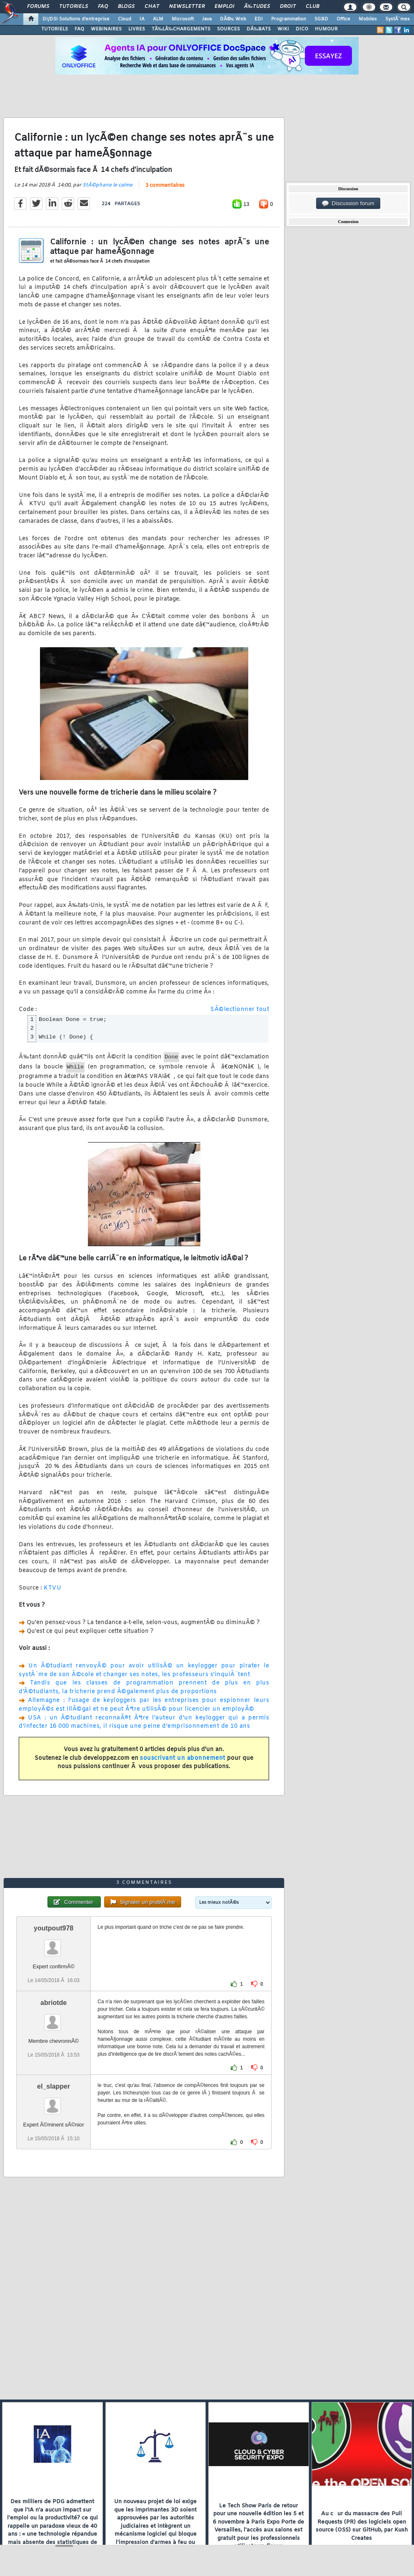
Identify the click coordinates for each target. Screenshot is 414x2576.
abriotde (53, 2002)
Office (343, 19)
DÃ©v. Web (233, 19)
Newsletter (186, 6)
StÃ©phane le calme (107, 185)
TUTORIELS (54, 29)
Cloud (124, 19)
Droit (288, 6)
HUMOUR (326, 29)
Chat (152, 6)
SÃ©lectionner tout (239, 1010)
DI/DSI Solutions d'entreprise (76, 19)
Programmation (288, 19)
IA (142, 19)
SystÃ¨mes (397, 19)
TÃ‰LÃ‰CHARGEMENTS (181, 29)
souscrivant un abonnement (182, 1758)
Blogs (126, 6)
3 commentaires (165, 185)
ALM (158, 19)
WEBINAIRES (106, 29)
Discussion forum (348, 203)
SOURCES (228, 29)
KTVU (52, 1588)
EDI (258, 19)
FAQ (103, 6)
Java (207, 19)
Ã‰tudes (257, 6)
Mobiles (368, 19)
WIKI (283, 29)
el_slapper (53, 2086)
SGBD (321, 19)
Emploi (224, 6)
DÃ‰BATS (259, 29)
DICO (302, 29)
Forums (38, 6)
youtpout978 (53, 1928)
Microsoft (183, 19)
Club (312, 6)
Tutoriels (73, 6)
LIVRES (136, 29)
